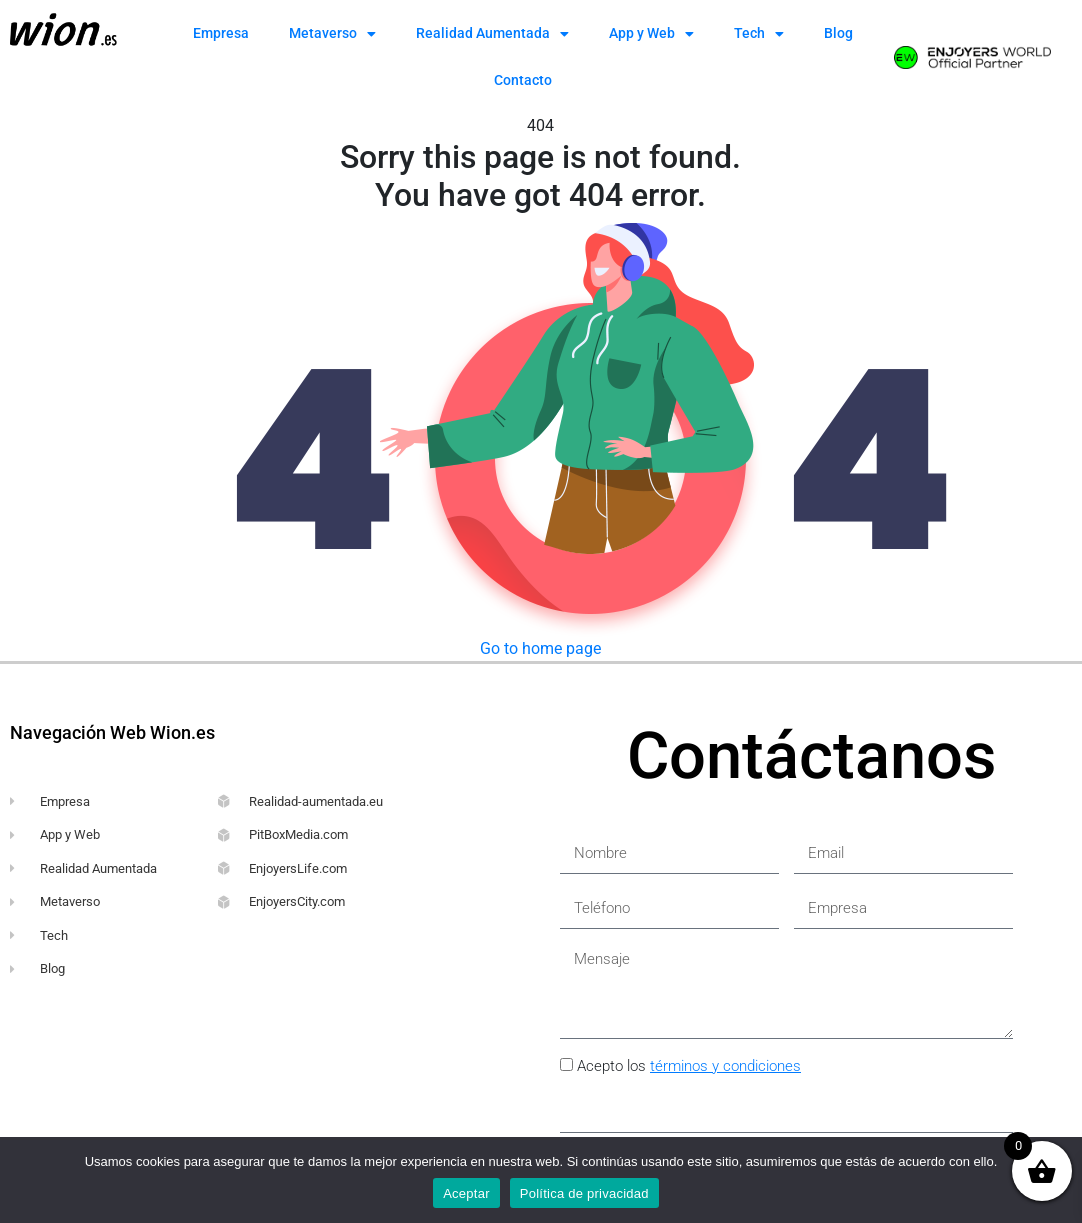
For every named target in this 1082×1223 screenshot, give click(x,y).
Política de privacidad (584, 1193)
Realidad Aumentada (492, 34)
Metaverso (332, 34)
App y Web (651, 34)
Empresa (221, 33)
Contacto (523, 80)
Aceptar (466, 1193)
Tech (759, 34)
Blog (838, 33)
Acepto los (689, 1066)
